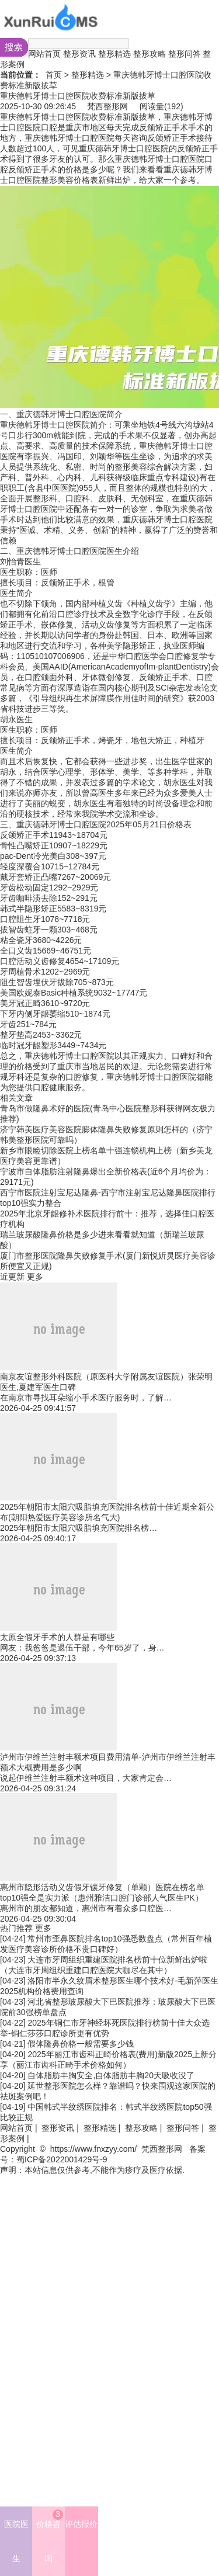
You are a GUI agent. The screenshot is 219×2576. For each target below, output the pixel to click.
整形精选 (114, 53)
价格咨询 (49, 2536)
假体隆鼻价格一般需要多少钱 (80, 2043)
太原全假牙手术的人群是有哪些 (57, 1637)
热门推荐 (16, 1928)
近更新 (12, 1276)
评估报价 (81, 2524)
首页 (54, 74)
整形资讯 (79, 53)
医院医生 (16, 2541)
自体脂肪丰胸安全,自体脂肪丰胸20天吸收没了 (110, 2075)
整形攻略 (149, 53)
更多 (35, 1276)
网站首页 (44, 53)
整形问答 (184, 53)
